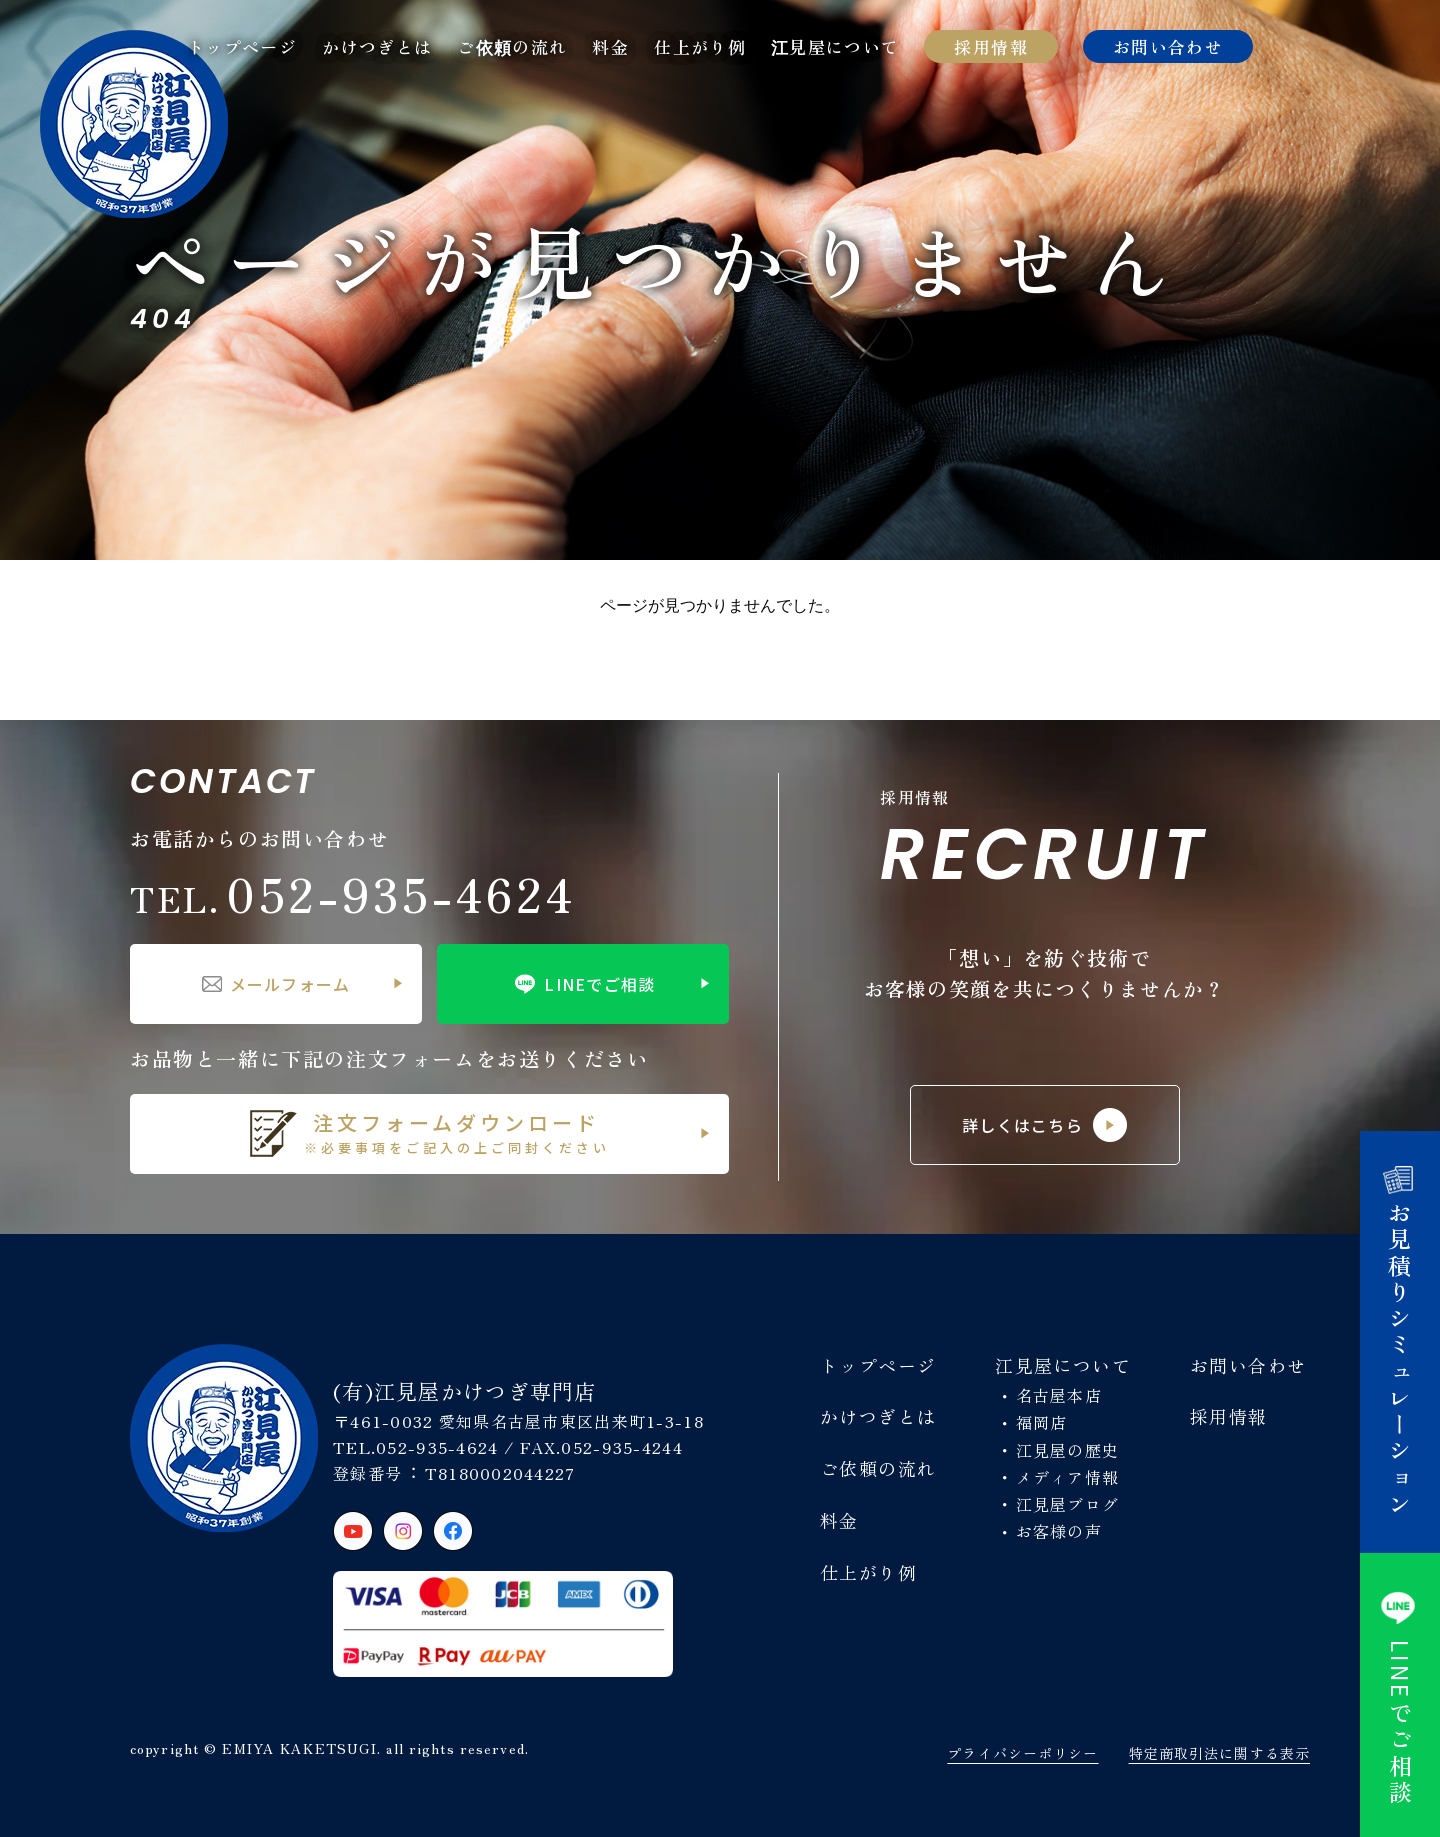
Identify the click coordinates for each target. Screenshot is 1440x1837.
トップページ (242, 46)
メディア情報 (1068, 1477)
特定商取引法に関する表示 (1219, 1753)
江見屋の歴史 (1068, 1450)
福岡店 (1042, 1422)
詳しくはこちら (1044, 1125)
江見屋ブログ (1068, 1504)
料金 (610, 46)
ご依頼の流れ (512, 46)
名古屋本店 (1059, 1395)
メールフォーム (276, 984)
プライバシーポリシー (1022, 1753)
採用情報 (990, 46)
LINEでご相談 (582, 984)
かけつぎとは (377, 46)
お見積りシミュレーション (1400, 1342)
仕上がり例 (700, 46)
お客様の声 (1059, 1531)
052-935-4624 (353, 893)
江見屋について (835, 46)
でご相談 (1400, 1695)
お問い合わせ (1168, 46)
